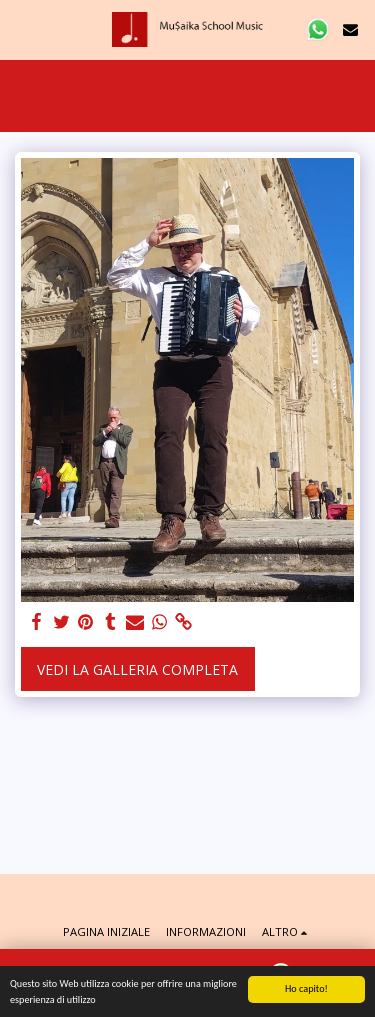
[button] (22, 28)
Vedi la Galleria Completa (137, 669)
